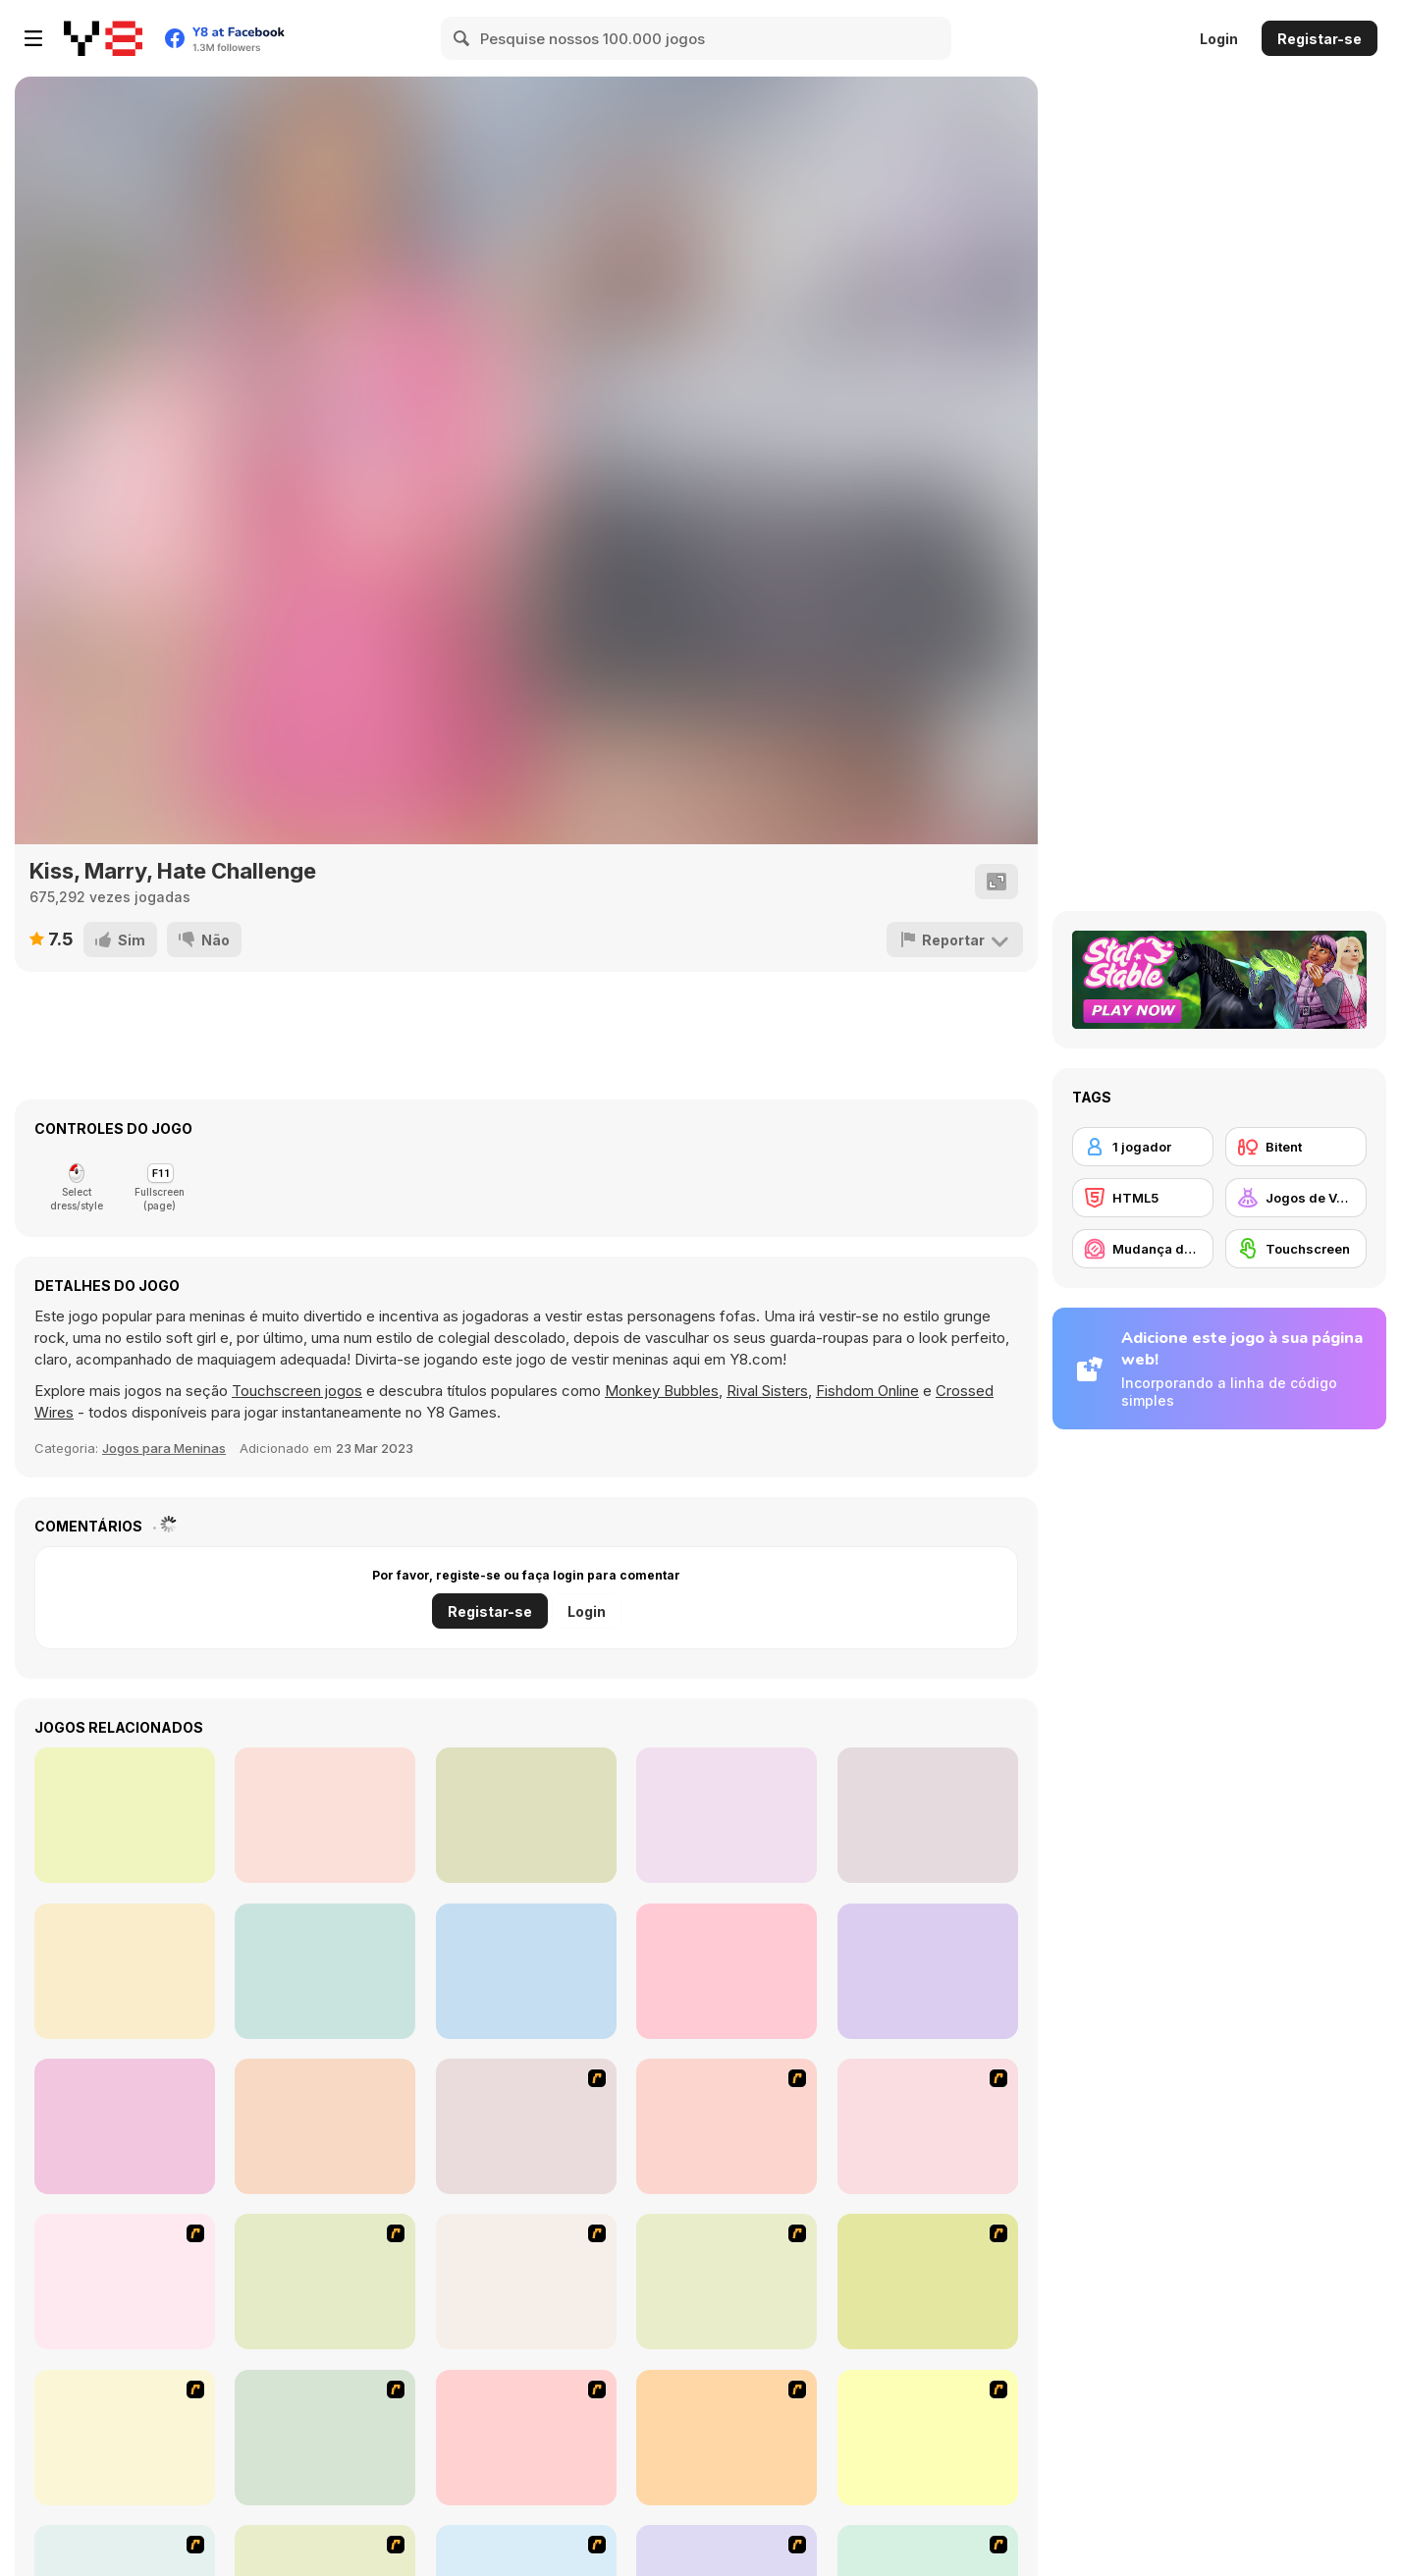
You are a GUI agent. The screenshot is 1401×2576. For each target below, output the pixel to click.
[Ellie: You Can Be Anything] (325, 2126)
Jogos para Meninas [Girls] (164, 1448)
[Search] (462, 38)
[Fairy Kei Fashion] (726, 1815)
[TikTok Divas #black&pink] (526, 1971)
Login (1219, 38)
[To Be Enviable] (927, 2437)
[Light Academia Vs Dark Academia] (325, 1971)
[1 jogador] (1142, 1146)
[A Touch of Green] (325, 2281)
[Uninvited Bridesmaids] (526, 1815)
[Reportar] (955, 939)
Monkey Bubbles (662, 1390)
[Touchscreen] (1296, 1248)
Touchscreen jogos (297, 1390)
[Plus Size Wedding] (927, 1815)
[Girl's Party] (726, 2281)
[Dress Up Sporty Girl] (325, 2437)
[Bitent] (1296, 1146)
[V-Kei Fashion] (325, 1815)
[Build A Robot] (526, 2126)
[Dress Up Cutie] (927, 2126)
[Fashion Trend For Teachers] (927, 2281)
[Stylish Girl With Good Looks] (726, 2437)
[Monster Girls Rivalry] (124, 2126)
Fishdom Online (867, 1390)
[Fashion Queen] (526, 2281)
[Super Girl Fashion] (124, 2437)
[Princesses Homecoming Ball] (124, 1815)
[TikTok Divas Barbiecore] (927, 1971)
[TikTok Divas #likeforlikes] (124, 1971)
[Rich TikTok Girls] (726, 1971)
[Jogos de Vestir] (1296, 1197)
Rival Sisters (767, 1390)
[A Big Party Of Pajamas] (526, 2437)
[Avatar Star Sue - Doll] (726, 2126)
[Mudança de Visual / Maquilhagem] (1142, 1248)
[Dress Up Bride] (124, 2281)
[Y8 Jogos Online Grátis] (103, 38)
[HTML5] (1142, 1197)
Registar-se (1319, 38)
